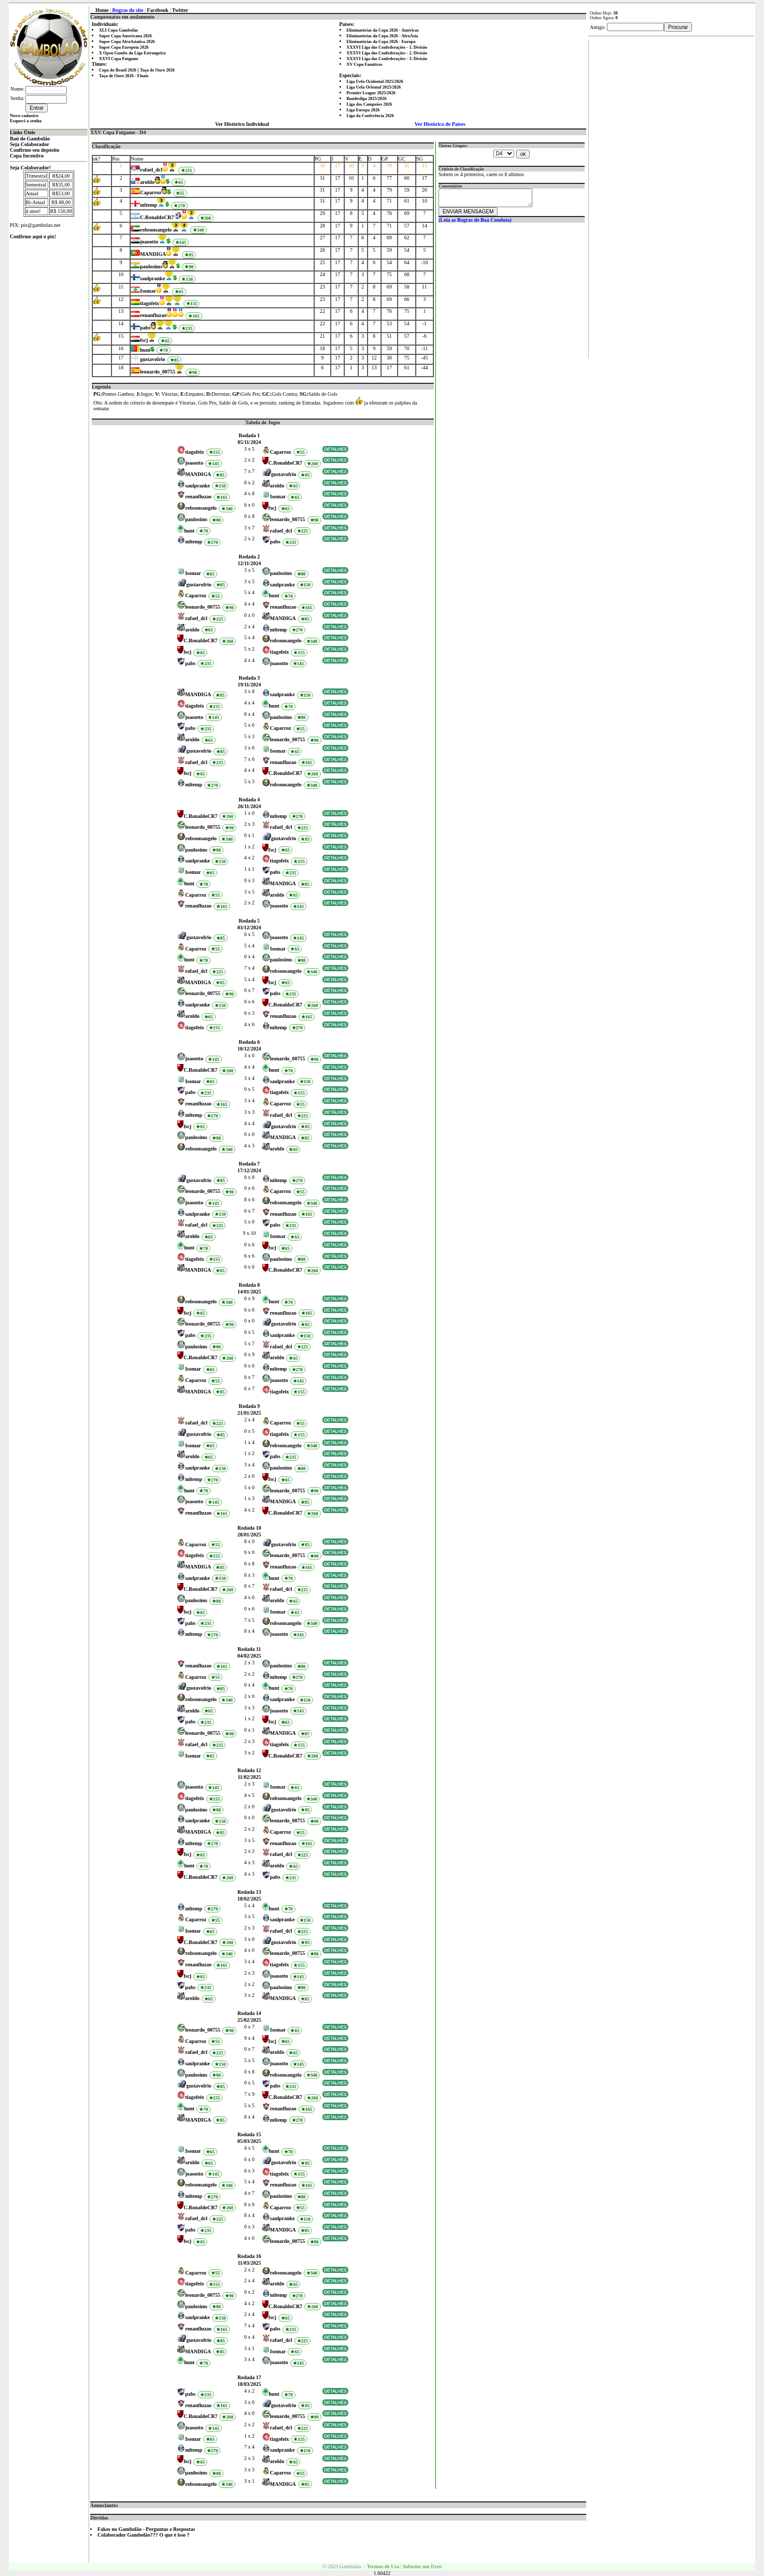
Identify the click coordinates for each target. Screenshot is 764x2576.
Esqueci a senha (25, 120)
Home (102, 10)
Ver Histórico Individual (242, 124)
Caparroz (150, 192)
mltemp (148, 205)
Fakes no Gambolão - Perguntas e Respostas (146, 2529)
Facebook (157, 10)
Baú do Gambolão (30, 138)
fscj (144, 340)
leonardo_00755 (157, 372)
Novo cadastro (24, 115)
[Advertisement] (671, 194)
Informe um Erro (422, 2566)
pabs (145, 327)
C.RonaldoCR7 (157, 217)
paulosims (151, 266)
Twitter (180, 10)
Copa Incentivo (27, 156)
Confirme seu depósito (35, 150)
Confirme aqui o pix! (33, 236)
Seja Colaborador (29, 144)
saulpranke (152, 278)
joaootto (149, 241)
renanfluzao (153, 315)
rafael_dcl (151, 169)
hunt (145, 350)
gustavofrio (152, 359)
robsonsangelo (156, 230)
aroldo (147, 182)
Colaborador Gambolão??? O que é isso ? (143, 2535)
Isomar (148, 291)
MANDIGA (153, 254)
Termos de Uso (382, 2566)
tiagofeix (149, 303)
